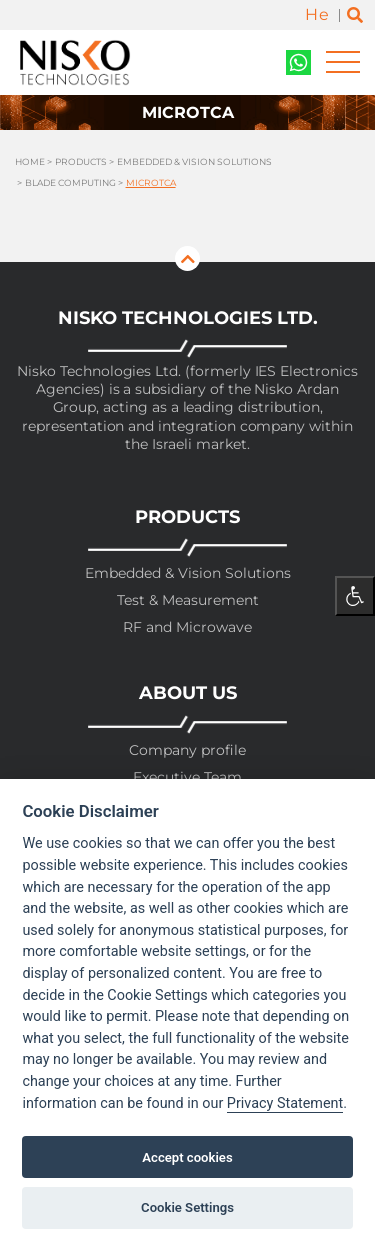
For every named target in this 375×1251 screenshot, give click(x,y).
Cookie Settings (187, 1207)
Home (30, 161)
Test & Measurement (188, 600)
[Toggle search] (355, 15)
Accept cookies (187, 1157)
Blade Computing (70, 182)
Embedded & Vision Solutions (194, 161)
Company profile (187, 750)
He (317, 14)
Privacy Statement (285, 1103)
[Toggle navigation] (343, 62)
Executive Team (187, 777)
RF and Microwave (187, 627)
